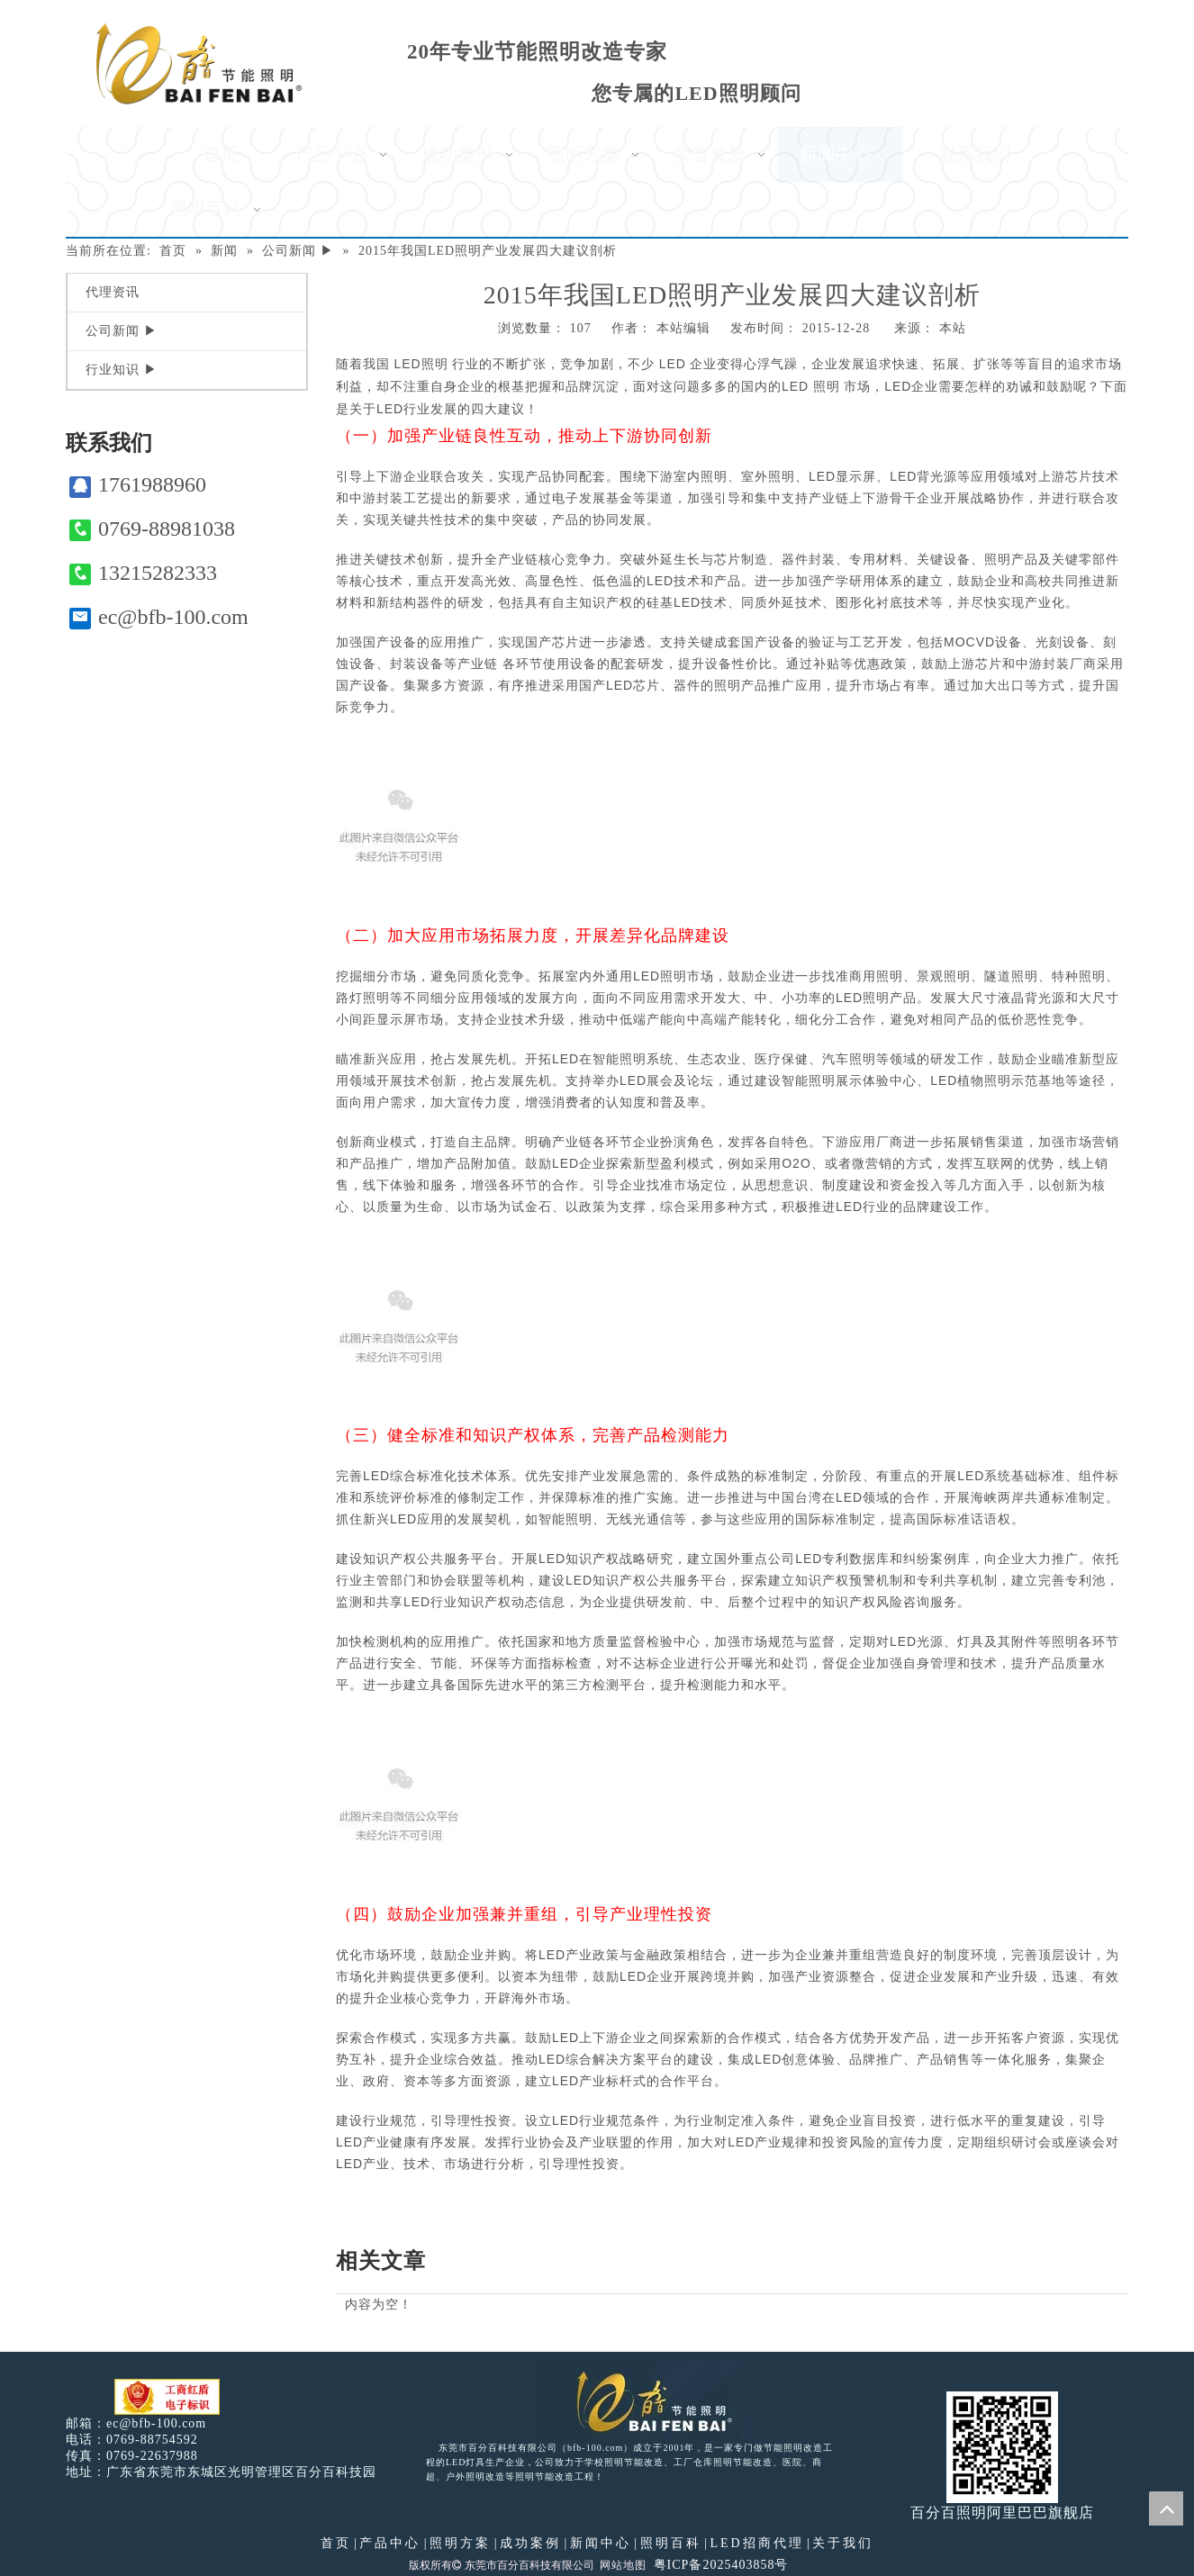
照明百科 (670, 2543)
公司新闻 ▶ (122, 331)
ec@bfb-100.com (159, 617)
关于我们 (842, 2543)
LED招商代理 (756, 2543)
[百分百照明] (198, 63)
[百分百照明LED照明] (642, 2400)
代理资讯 (113, 292)
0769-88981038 (152, 529)
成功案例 (530, 2543)
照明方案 (460, 2543)
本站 (952, 328)
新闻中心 (600, 2543)
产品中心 (390, 2543)
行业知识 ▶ (122, 369)
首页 (336, 2543)
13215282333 (143, 573)
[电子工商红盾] (167, 2397)
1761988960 (137, 485)
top (1166, 2508)
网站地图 (623, 2565)
